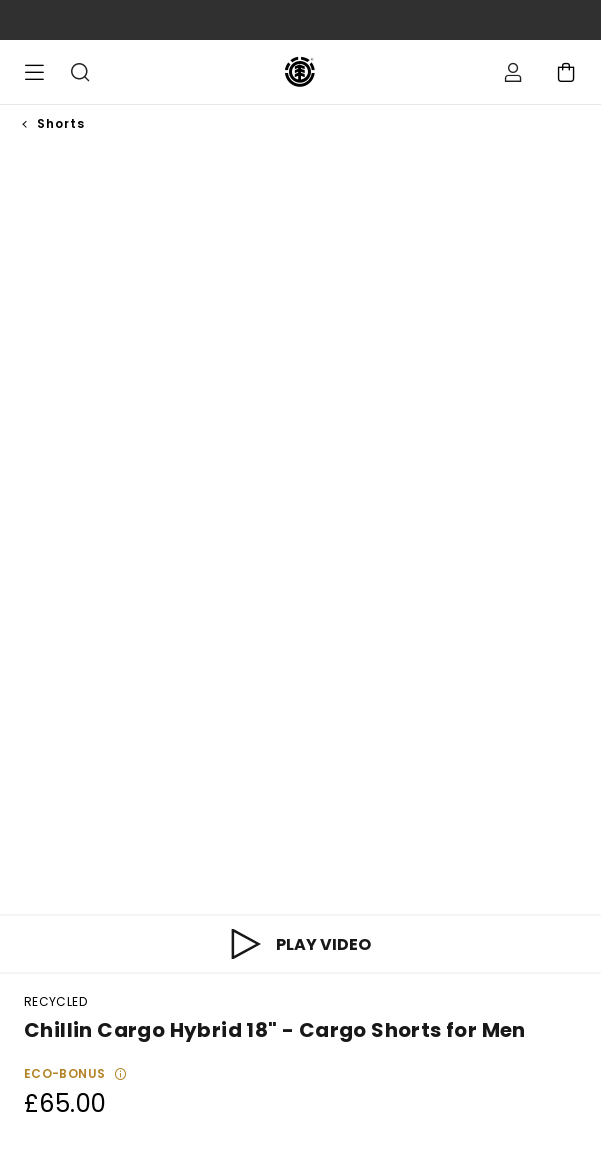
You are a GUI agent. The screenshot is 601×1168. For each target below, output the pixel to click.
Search (80, 72)
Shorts (61, 123)
